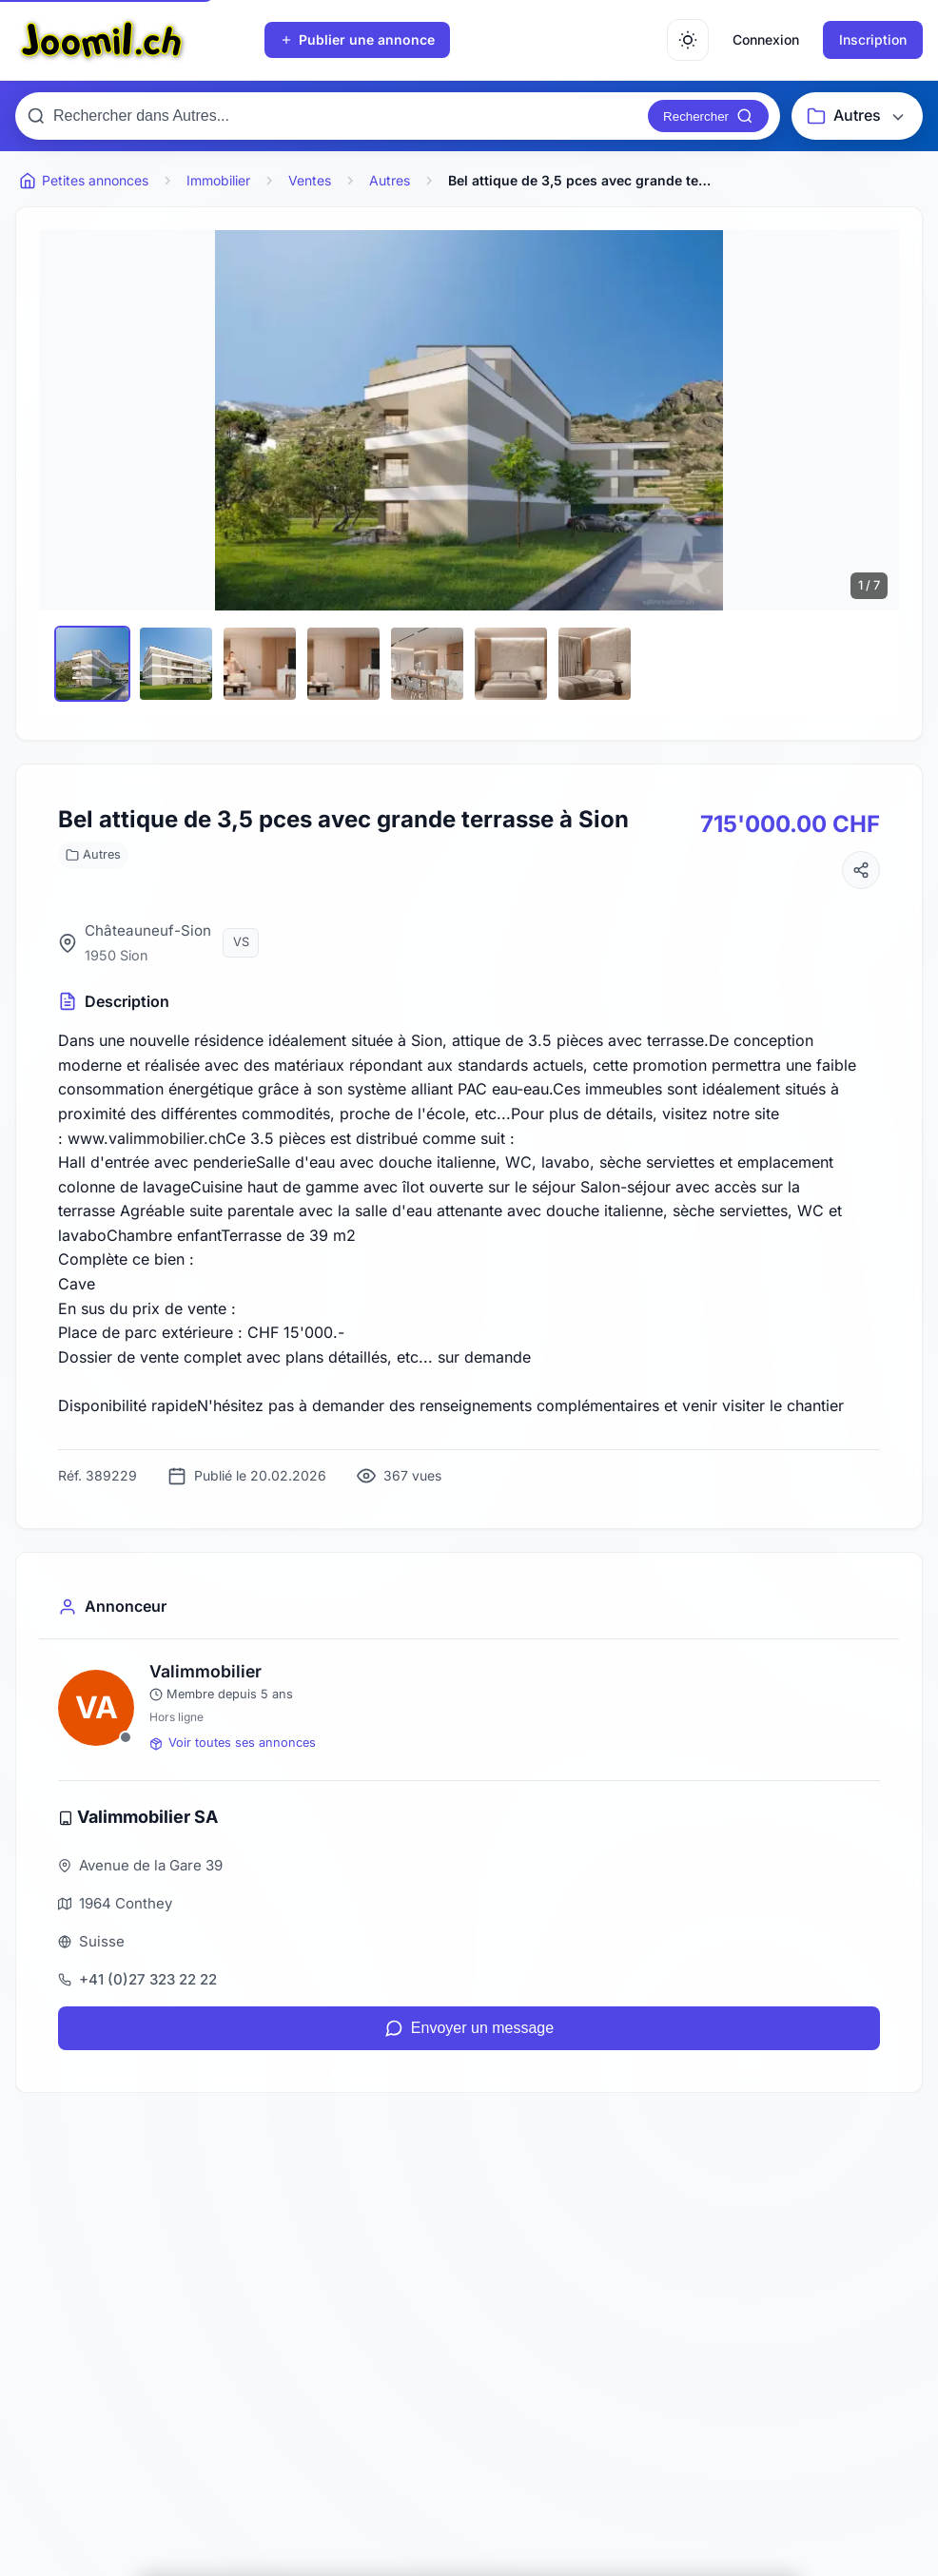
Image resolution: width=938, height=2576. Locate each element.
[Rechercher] (708, 116)
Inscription (873, 39)
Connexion (766, 39)
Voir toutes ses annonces (232, 1742)
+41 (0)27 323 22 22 (148, 1979)
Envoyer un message (469, 2028)
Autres (93, 854)
